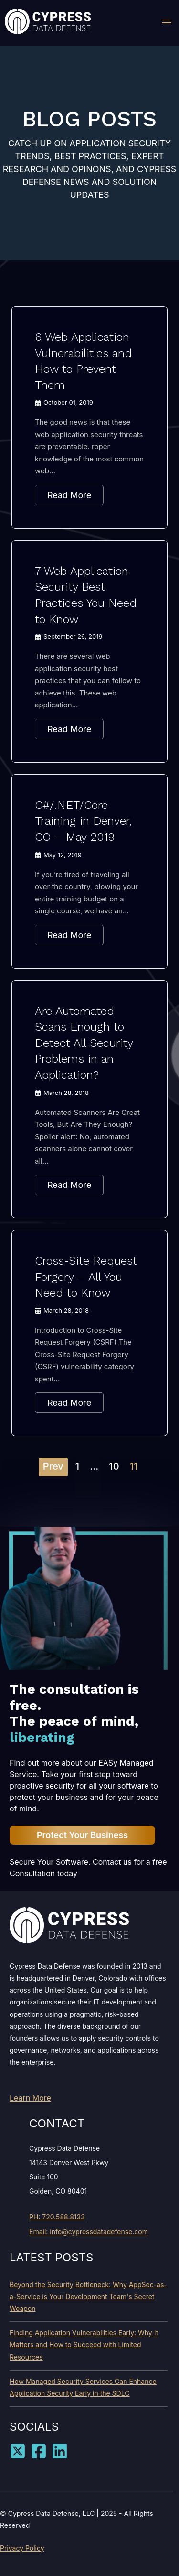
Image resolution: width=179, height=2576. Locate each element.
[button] (166, 22)
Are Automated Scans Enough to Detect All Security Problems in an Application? (84, 1043)
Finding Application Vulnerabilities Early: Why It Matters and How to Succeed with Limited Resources (84, 2345)
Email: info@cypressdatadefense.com (88, 2232)
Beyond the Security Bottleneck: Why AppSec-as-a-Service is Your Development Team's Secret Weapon (88, 2296)
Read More (69, 495)
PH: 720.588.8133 (57, 2217)
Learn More (30, 2098)
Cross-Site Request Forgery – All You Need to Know (86, 1276)
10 (114, 1466)
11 (134, 1466)
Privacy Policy (22, 2548)
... (94, 1466)
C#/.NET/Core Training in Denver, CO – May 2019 (83, 821)
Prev (53, 1466)
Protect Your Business (82, 1835)
